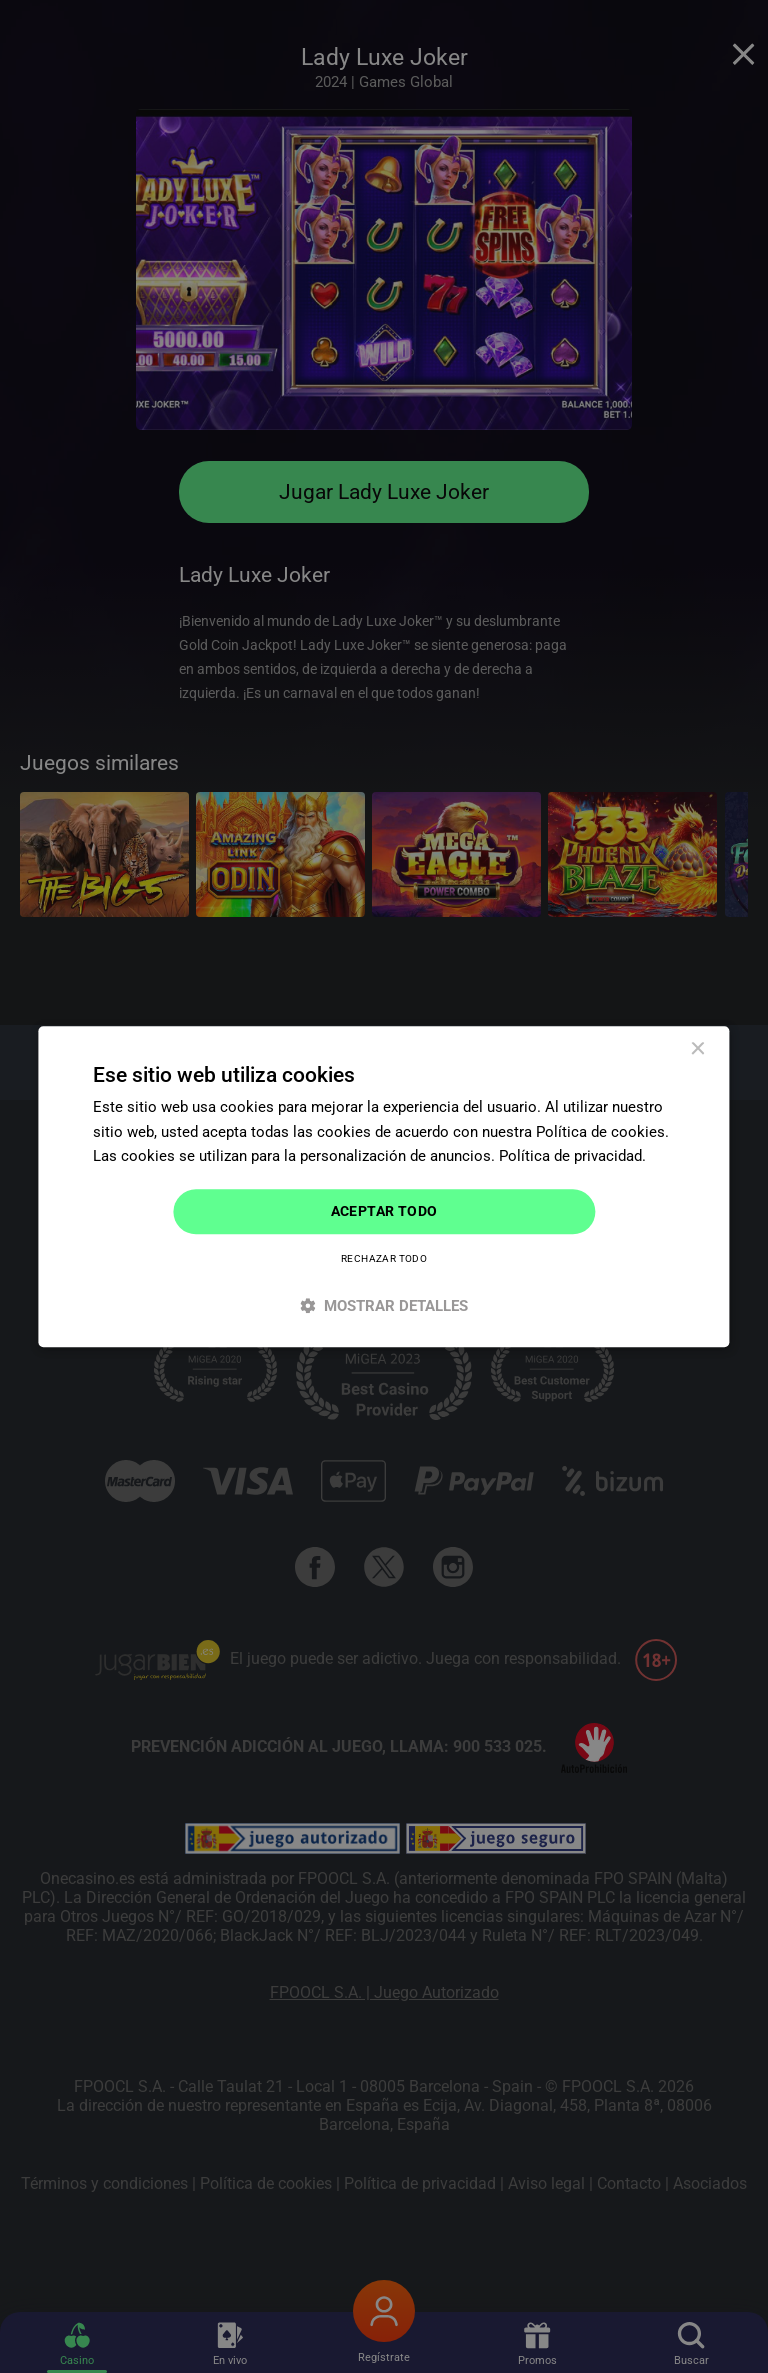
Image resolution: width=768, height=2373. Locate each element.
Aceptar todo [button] (384, 1211)
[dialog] (383, 1186)
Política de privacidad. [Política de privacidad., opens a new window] (572, 1157)
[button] (383, 1305)
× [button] (697, 1049)
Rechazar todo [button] (384, 1258)
